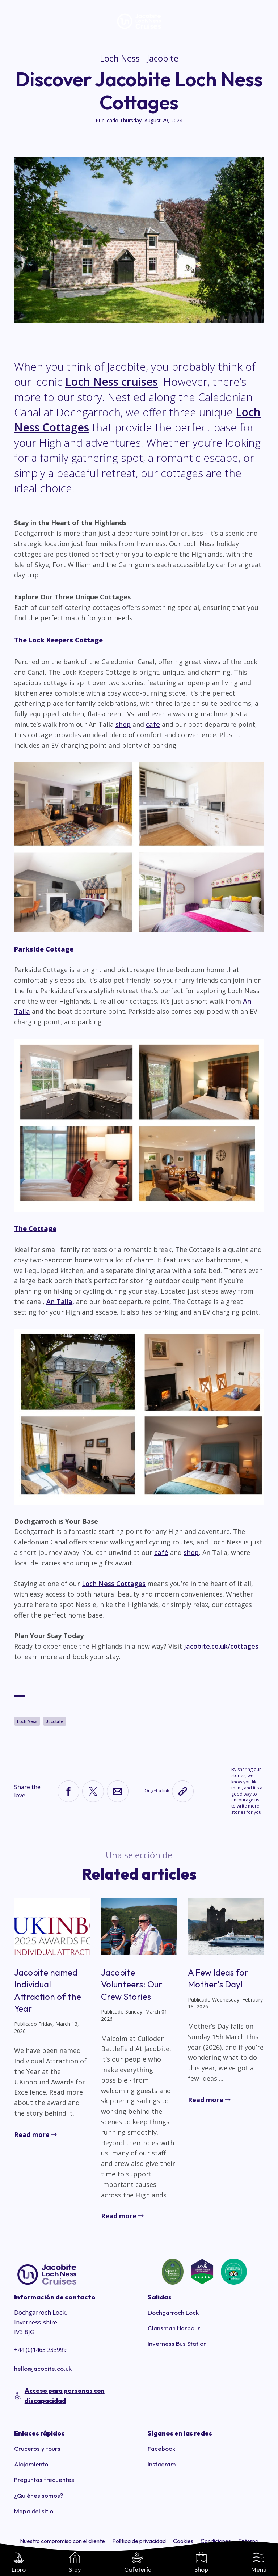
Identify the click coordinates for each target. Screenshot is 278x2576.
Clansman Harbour (174, 2328)
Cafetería (138, 2562)
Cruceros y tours (37, 2448)
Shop (201, 2562)
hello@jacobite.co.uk (43, 2368)
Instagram (162, 2464)
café (161, 1552)
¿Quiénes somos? (38, 2495)
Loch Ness (120, 58)
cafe (153, 724)
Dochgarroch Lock (173, 2312)
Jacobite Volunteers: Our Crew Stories (132, 1984)
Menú (258, 2562)
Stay (75, 2562)
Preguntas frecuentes (44, 2479)
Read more (32, 2134)
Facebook (161, 2448)
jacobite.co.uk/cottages (221, 1646)
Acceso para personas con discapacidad (65, 2395)
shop (123, 724)
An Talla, (60, 1301)
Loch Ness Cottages (114, 1583)
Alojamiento (31, 2464)
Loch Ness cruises (111, 381)
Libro (19, 2562)
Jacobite (162, 58)
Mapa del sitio (33, 2511)
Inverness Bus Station (177, 2343)
